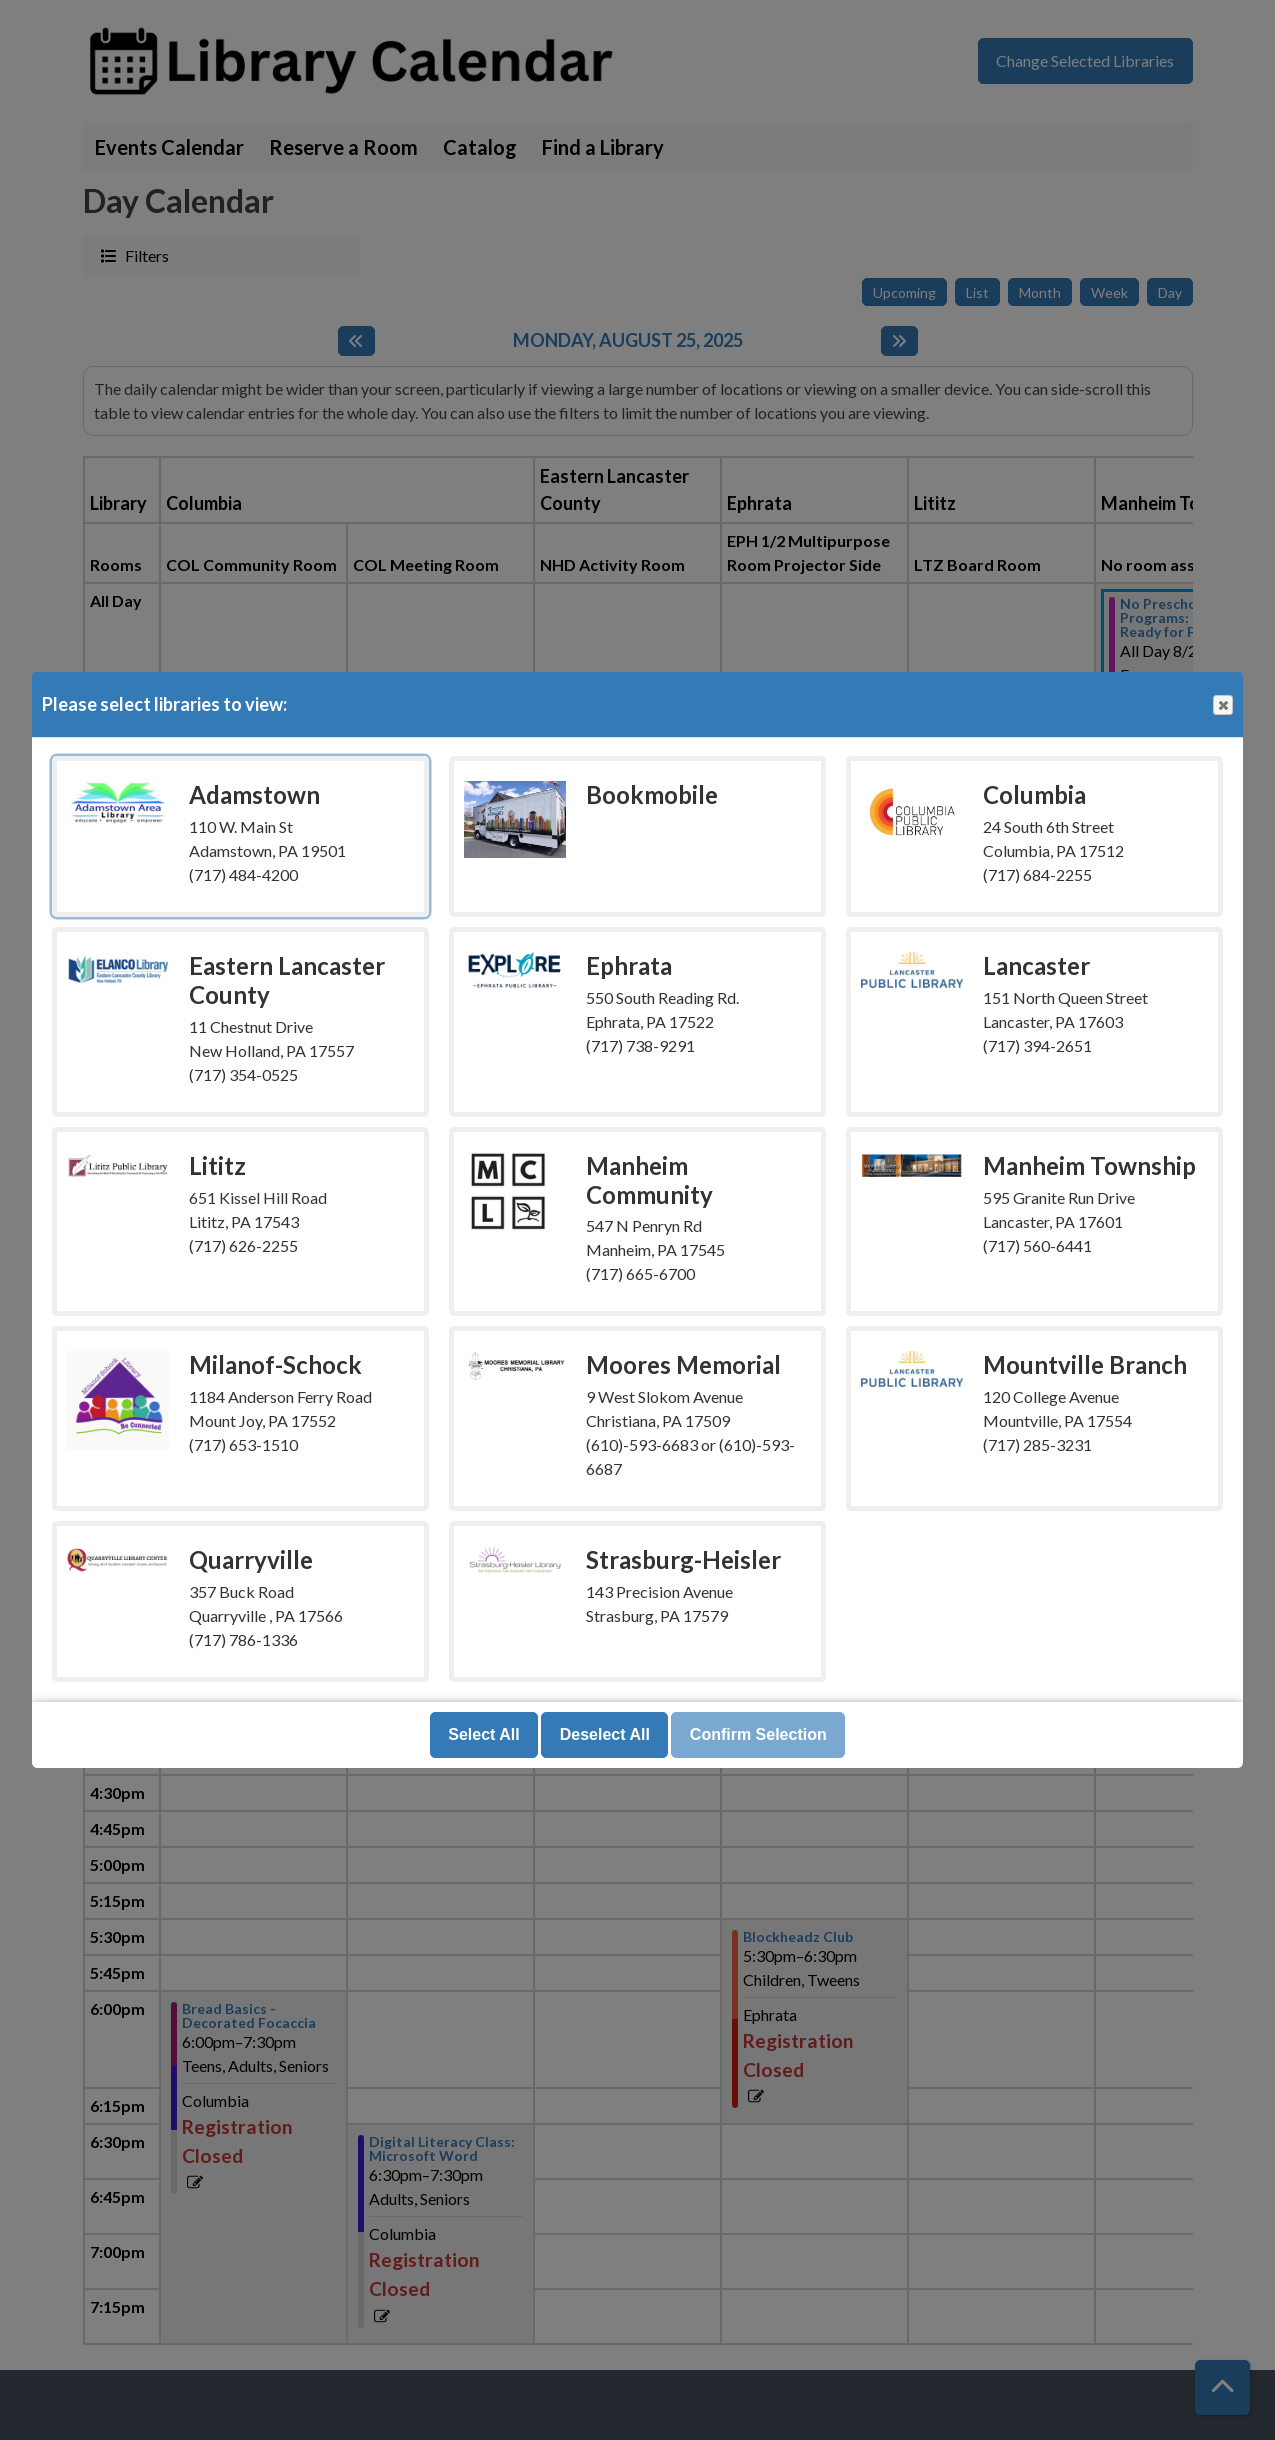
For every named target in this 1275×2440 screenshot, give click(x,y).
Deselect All (605, 1734)
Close (1222, 705)
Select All (483, 1734)
